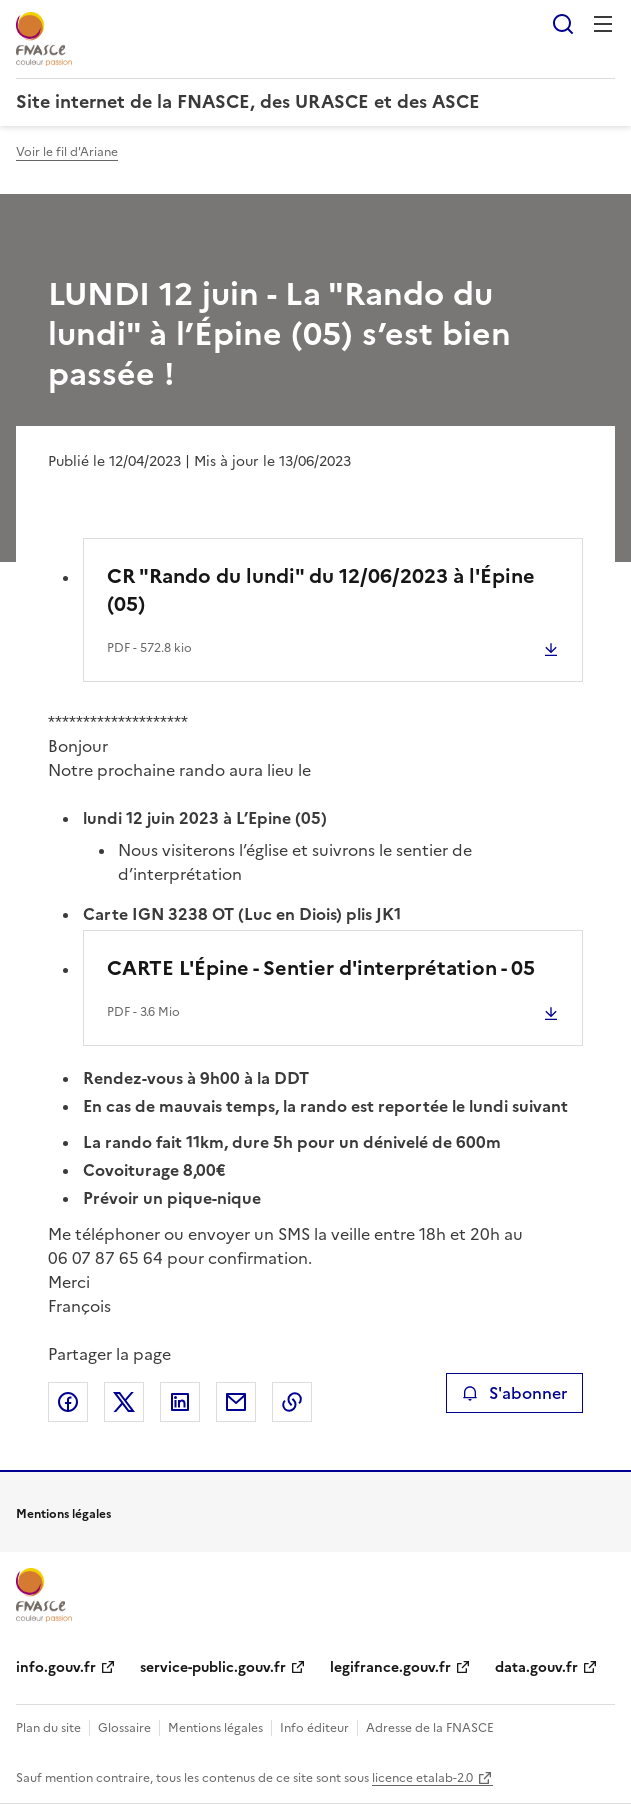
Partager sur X (124, 1402)
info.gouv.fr (56, 1667)
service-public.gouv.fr (213, 1667)
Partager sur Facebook (68, 1402)
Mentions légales (215, 1728)
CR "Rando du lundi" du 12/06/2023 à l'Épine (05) (321, 590)
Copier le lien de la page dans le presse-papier (292, 1402)
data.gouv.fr (536, 1667)
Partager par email (236, 1402)
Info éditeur (314, 1728)
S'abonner (514, 1393)
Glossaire (124, 1728)
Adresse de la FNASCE (430, 1728)
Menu (603, 24)
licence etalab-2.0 (422, 1778)
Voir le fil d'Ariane (67, 152)
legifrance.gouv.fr (390, 1667)
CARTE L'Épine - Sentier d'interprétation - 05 (321, 968)
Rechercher (563, 24)
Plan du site (48, 1728)
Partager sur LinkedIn (180, 1402)
